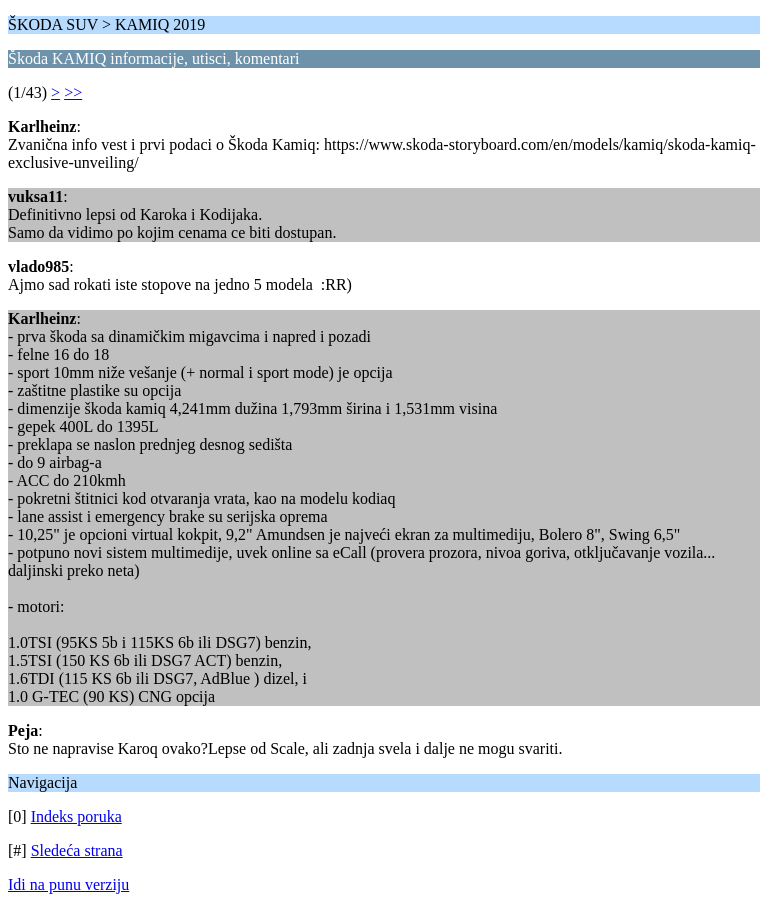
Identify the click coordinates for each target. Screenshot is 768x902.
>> (73, 92)
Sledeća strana (77, 850)
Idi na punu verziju (68, 884)
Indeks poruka (76, 816)
